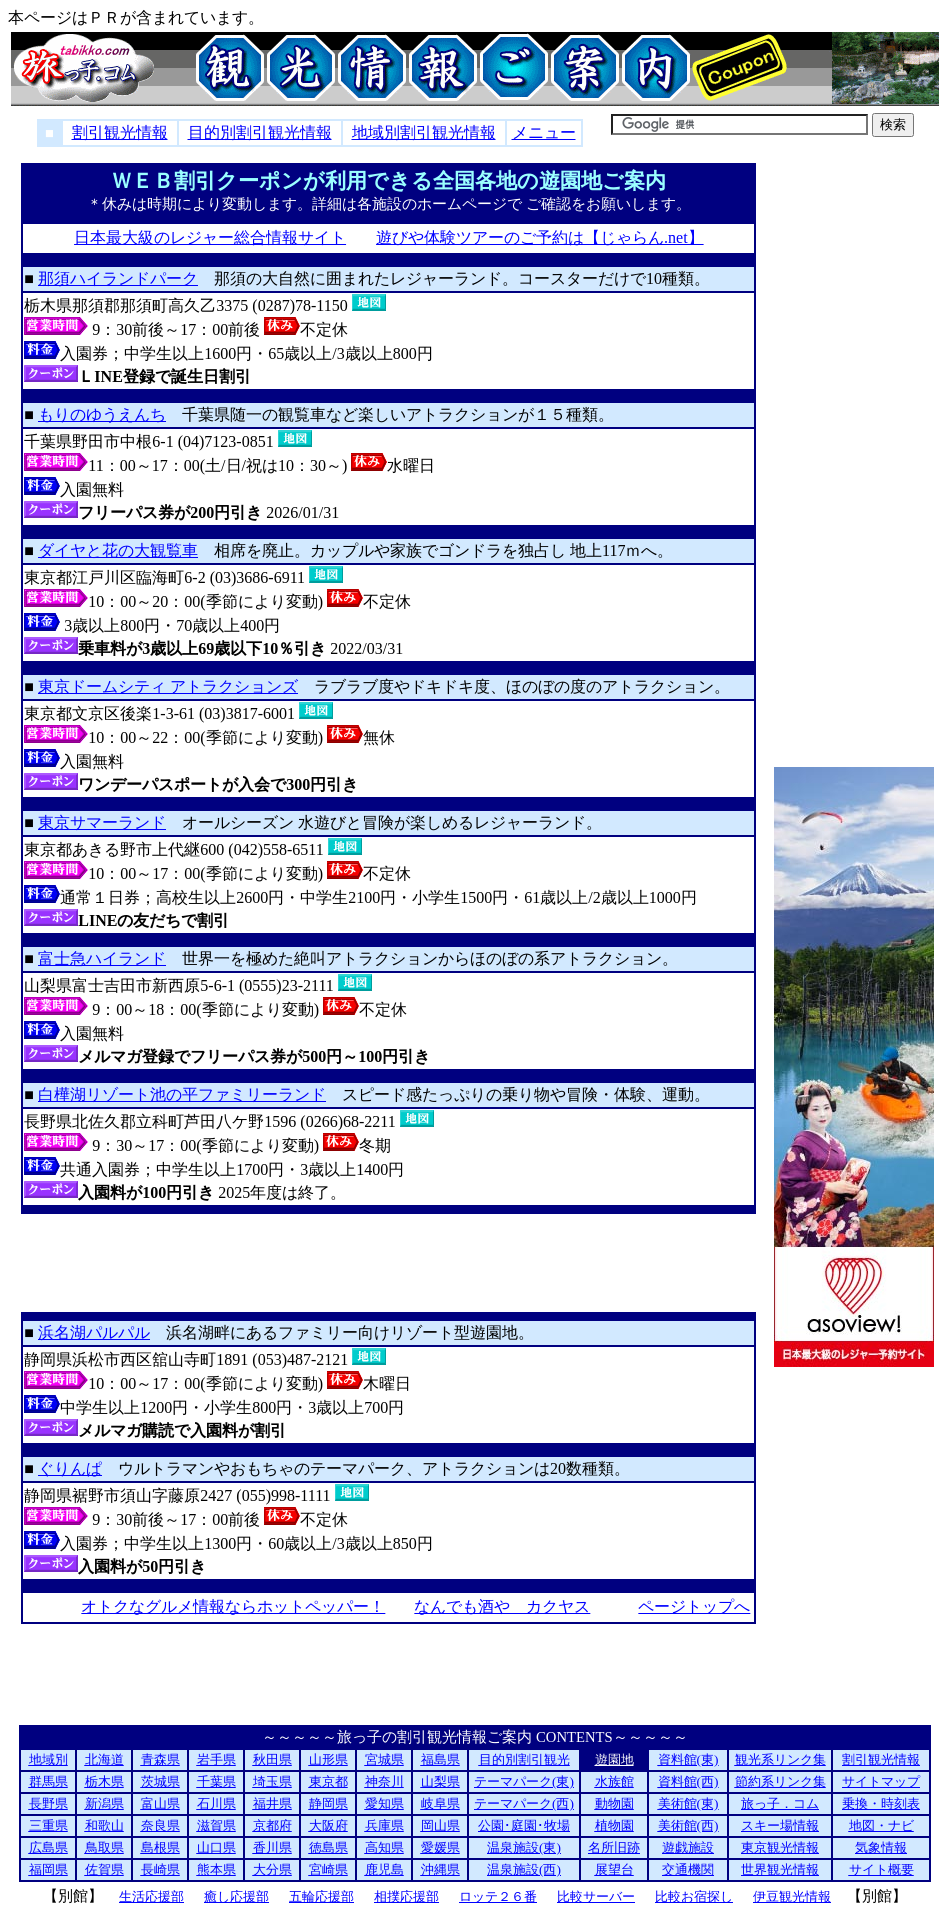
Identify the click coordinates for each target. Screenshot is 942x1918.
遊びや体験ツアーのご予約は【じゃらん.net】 (539, 237)
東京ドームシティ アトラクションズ (168, 686)
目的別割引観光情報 (260, 132)
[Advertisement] (389, 1263)
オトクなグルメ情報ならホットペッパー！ (232, 1606)
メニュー (544, 132)
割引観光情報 (120, 132)
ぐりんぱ (70, 1468)
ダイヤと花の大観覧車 (118, 550)
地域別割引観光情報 (424, 132)
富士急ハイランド (102, 958)
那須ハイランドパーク (118, 278)
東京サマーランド (102, 822)
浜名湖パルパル (94, 1332)
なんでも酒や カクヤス (501, 1606)
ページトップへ (694, 1606)
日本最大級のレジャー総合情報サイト (210, 237)
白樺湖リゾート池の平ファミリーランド (182, 1094)
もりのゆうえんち (102, 414)
